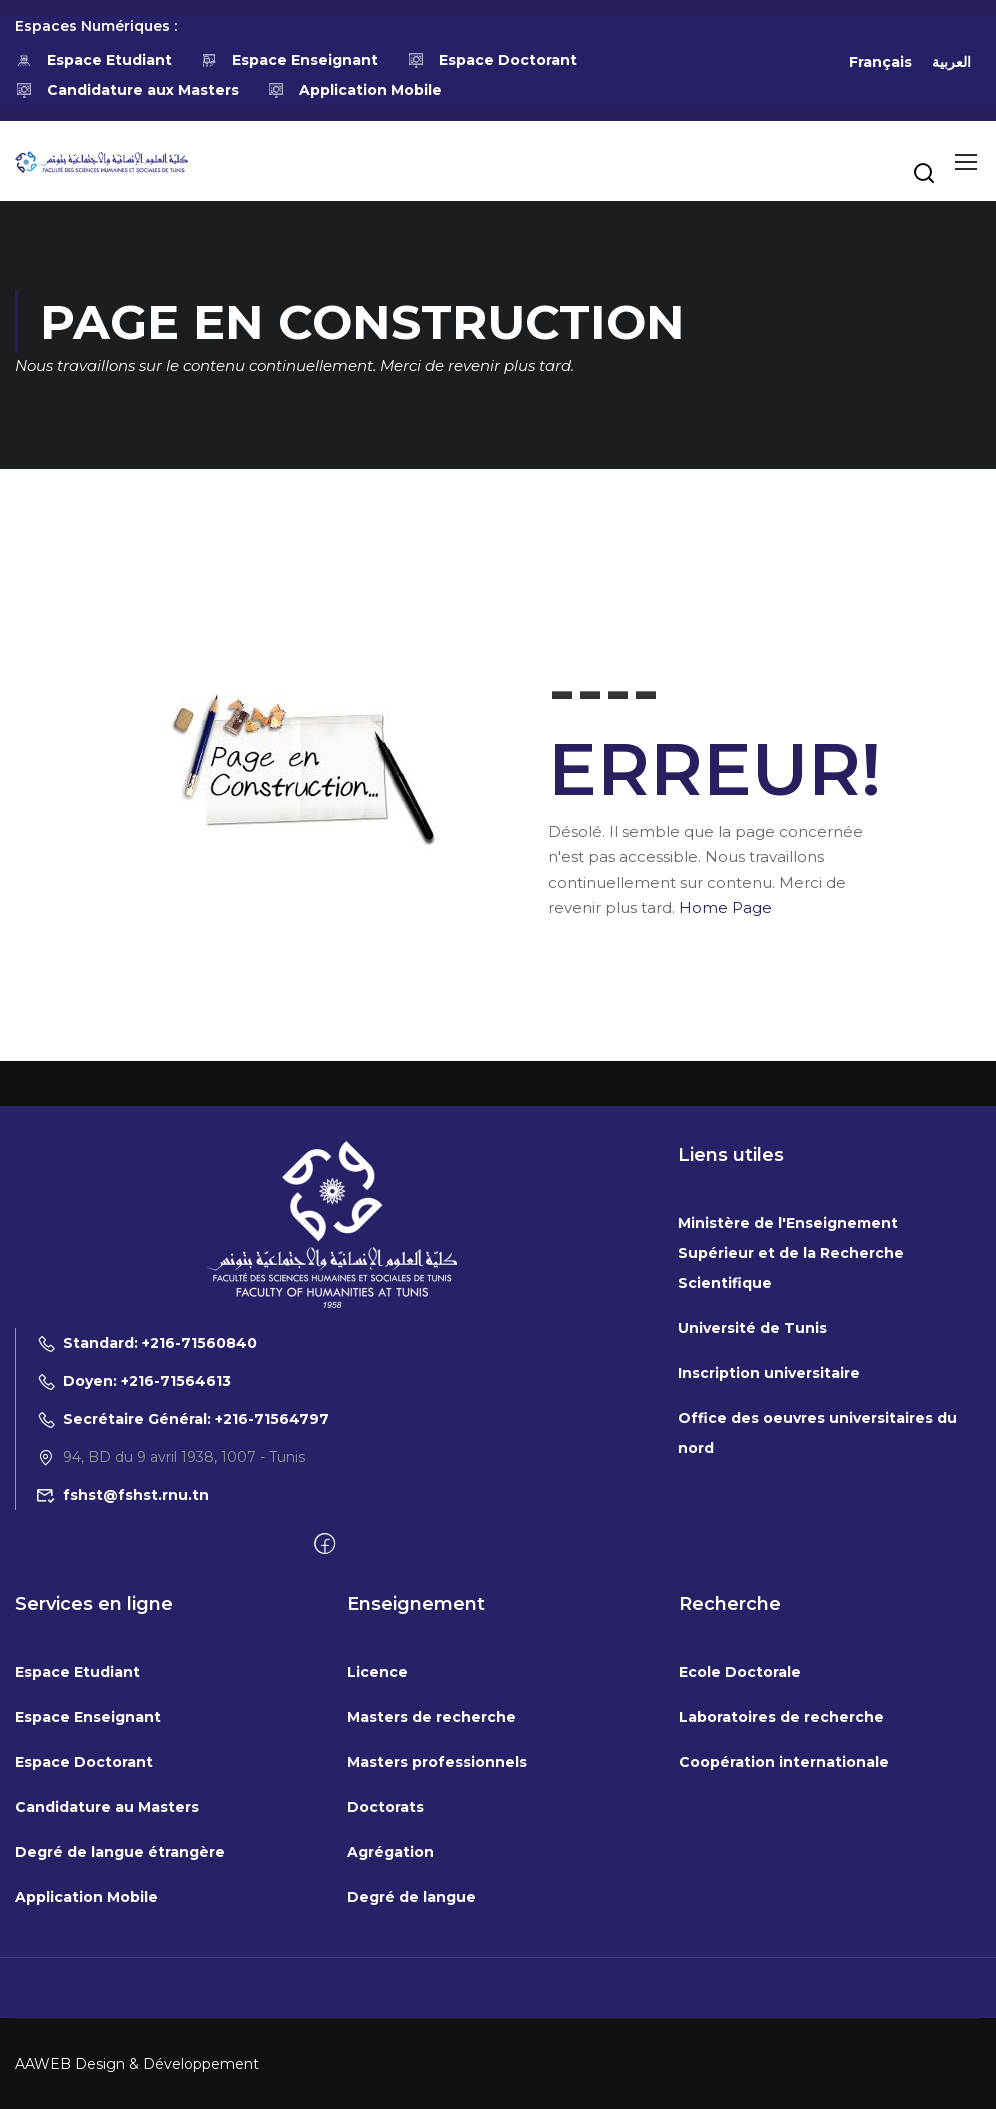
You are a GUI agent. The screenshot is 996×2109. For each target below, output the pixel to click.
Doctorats (385, 2008)
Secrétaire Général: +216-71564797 (182, 1620)
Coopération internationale (784, 1963)
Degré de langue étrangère (120, 2053)
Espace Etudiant (93, 60)
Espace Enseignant (290, 60)
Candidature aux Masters (127, 90)
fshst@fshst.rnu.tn (122, 1696)
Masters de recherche (431, 1918)
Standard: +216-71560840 (146, 1544)
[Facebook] (324, 1746)
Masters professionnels (437, 1963)
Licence (377, 1873)
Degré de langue (411, 2098)
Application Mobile (355, 90)
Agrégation (390, 2053)
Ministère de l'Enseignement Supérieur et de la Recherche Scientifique (791, 1454)
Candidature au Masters (107, 2008)
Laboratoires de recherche (781, 1918)
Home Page (725, 907)
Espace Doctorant (492, 60)
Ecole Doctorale (740, 1873)
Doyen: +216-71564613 (133, 1582)
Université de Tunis (752, 1529)
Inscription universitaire (769, 1574)
